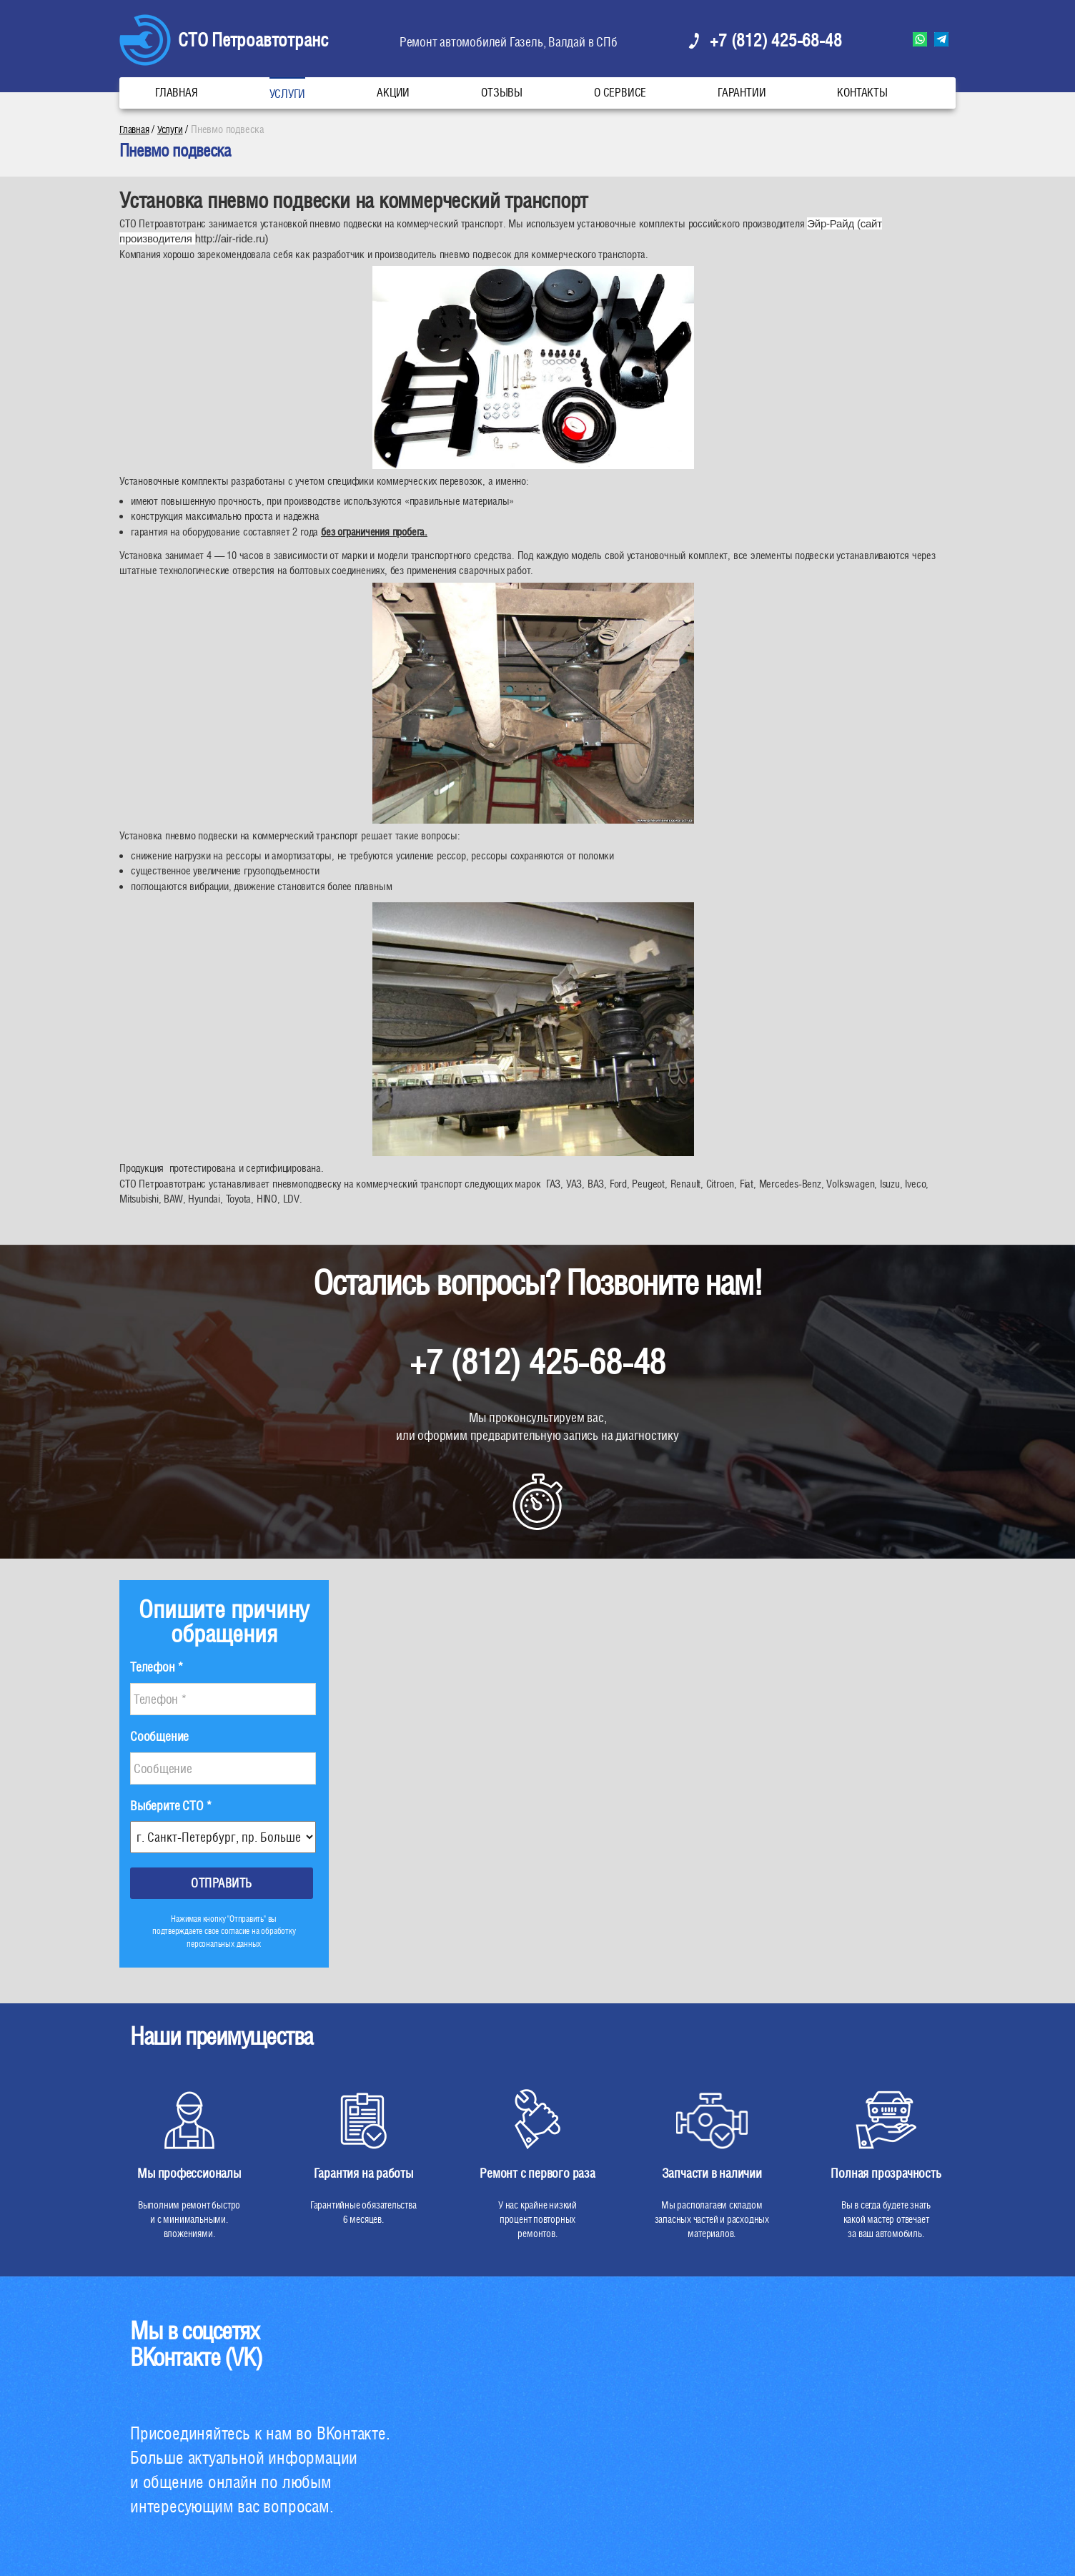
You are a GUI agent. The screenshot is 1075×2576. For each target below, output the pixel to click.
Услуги (287, 94)
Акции (393, 92)
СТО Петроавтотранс (253, 40)
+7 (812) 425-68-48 (775, 40)
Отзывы (501, 92)
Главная (176, 92)
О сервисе (620, 92)
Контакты (862, 92)
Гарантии (742, 92)
